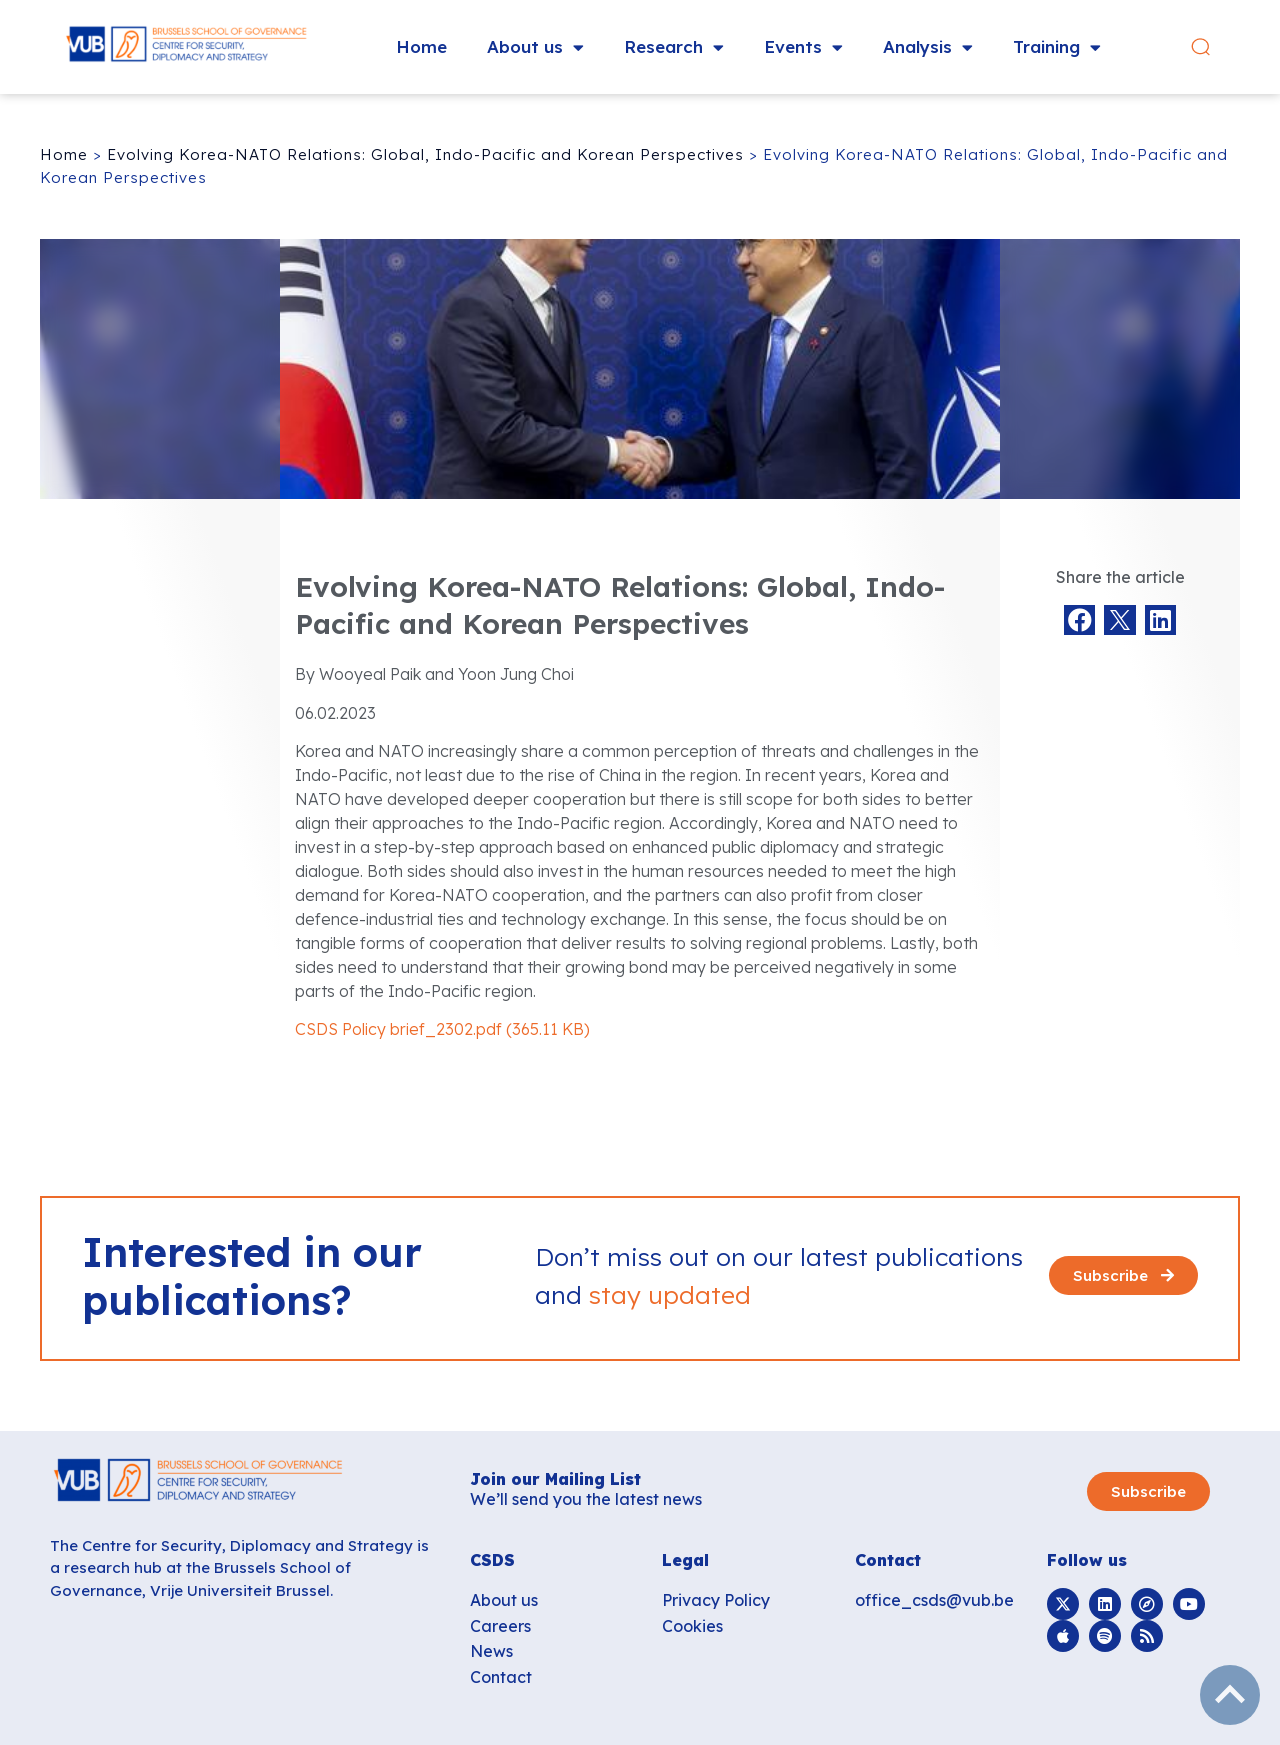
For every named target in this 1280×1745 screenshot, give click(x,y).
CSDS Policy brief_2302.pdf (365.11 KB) (442, 1029)
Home (421, 46)
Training (1057, 47)
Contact (501, 1677)
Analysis (928, 47)
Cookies (692, 1626)
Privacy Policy (716, 1600)
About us (535, 47)
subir (1230, 1695)
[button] (1223, 47)
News (491, 1651)
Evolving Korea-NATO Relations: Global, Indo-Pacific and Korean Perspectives (425, 154)
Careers (500, 1626)
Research (674, 47)
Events (803, 47)
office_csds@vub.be (934, 1600)
